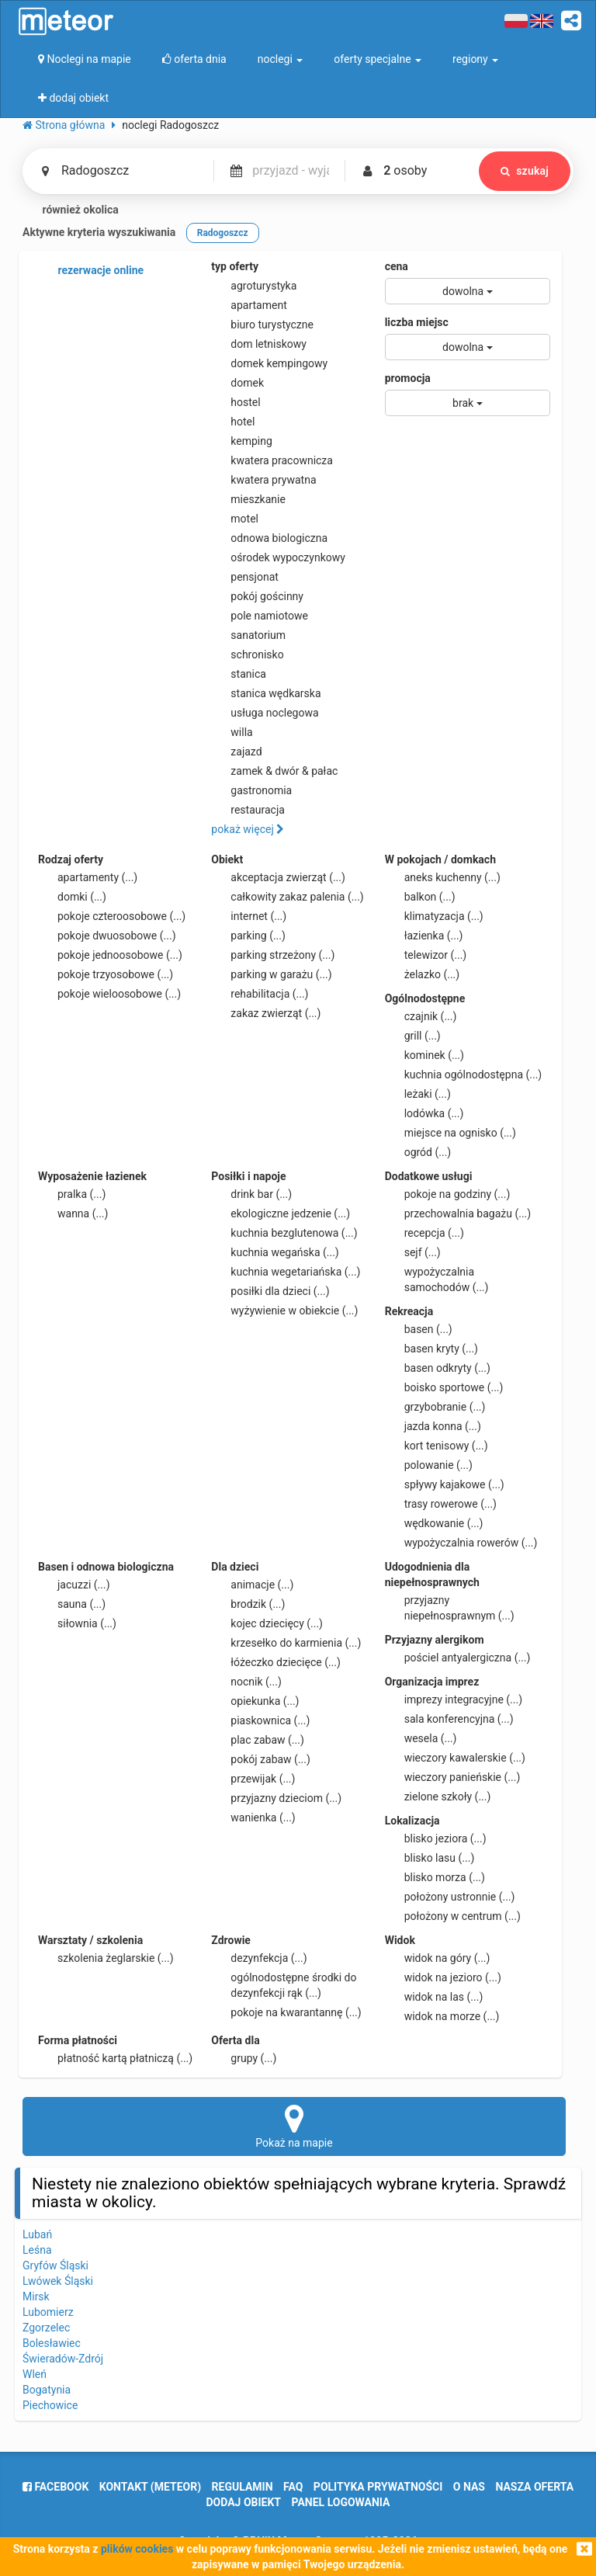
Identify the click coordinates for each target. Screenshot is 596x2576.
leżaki (418, 1094)
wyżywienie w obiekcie (284, 1310)
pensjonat (245, 577)
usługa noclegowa (264, 712)
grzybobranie (435, 1407)
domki (72, 896)
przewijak (253, 1778)
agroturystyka (253, 285)
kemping (241, 441)
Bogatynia (47, 2389)
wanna (73, 1213)
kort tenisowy (436, 1445)
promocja (408, 378)
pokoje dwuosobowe (107, 935)
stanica (238, 674)
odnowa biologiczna (269, 538)
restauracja (248, 810)
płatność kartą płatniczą (115, 2058)
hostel (235, 402)
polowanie (429, 1465)
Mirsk (36, 2296)
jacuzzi (74, 1584)
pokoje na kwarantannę (286, 2012)
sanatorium (248, 635)
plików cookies (137, 2549)
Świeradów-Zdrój (63, 2358)
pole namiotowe (259, 615)
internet (248, 916)
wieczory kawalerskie (455, 1757)
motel (234, 518)
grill (413, 1035)
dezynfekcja (259, 1958)
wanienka (253, 1817)
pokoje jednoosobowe (110, 955)
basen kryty (431, 1348)
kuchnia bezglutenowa (284, 1233)
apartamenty (87, 877)
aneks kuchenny (443, 877)
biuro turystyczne (262, 324)
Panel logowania (341, 2502)
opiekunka (255, 1701)
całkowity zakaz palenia (287, 896)
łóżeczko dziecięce (276, 1662)
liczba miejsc (417, 322)
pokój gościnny (257, 596)
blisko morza (435, 1877)
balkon (420, 896)
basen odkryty (437, 1368)
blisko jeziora (436, 1838)
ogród (418, 1152)
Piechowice (50, 2405)
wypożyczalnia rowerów (461, 1542)
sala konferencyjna (449, 1719)
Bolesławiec (52, 2343)
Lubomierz (48, 2312)
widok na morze (442, 2016)
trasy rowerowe (441, 1504)
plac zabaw (257, 1740)
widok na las (434, 1997)
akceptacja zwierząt (278, 877)
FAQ (293, 2487)
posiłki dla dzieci (270, 1291)
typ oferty (234, 266)
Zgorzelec (46, 2327)
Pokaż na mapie (294, 2125)
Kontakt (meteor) (150, 2487)
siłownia (77, 1623)
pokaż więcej (247, 829)
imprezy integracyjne (453, 1699)
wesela (421, 1738)
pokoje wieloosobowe (109, 994)
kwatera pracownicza (272, 460)
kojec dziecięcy (267, 1623)
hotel (233, 421)
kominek (424, 1055)
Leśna (37, 2250)
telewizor (426, 955)
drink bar (251, 1194)
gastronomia (251, 790)
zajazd (236, 751)
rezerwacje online (91, 270)
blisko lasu (430, 1858)
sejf (413, 1252)
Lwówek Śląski (58, 2281)
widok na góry (437, 1958)
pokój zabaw (260, 1759)
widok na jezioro (443, 1977)
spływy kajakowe (444, 1484)
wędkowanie (434, 1523)
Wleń (35, 2374)
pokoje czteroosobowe (111, 916)
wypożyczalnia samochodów (437, 1278)
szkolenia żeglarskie (106, 1958)
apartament (248, 305)
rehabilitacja (259, 994)
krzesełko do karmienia (286, 1643)
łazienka (424, 935)
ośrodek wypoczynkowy (278, 557)
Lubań (37, 2234)
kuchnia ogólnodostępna (463, 1074)
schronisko (247, 654)
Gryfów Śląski (55, 2265)
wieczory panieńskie (453, 1777)
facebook (55, 2487)
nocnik (246, 1681)
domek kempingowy (269, 363)
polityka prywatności (378, 2487)
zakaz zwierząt (266, 1013)
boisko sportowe (444, 1387)
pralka (72, 1194)
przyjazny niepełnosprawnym (450, 1607)
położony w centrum (453, 1916)
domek (237, 383)
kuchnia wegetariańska (285, 1271)
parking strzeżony (272, 955)
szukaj (525, 171)
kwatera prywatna (263, 480)
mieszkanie (248, 499)
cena (396, 266)
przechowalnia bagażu (458, 1213)
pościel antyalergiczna (458, 1657)
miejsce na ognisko (450, 1132)
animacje (252, 1584)
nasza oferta (534, 2487)
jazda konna (433, 1426)
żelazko (422, 974)
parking (248, 935)
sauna (72, 1604)
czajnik (421, 1016)
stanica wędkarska (266, 693)
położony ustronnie (450, 1896)
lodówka (424, 1113)
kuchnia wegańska (274, 1252)
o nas (469, 2487)
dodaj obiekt (244, 2502)
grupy (243, 2058)
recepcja (424, 1233)
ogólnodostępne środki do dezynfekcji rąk (283, 1984)
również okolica (71, 210)
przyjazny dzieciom (276, 1798)
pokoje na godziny (448, 1194)
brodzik (248, 1604)
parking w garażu (271, 974)
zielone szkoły (438, 1796)
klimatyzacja (434, 916)
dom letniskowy (259, 344)
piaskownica (260, 1720)
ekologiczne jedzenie (280, 1213)
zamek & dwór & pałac (274, 771)
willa (231, 732)
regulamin (242, 2487)
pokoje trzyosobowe (105, 974)
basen (418, 1329)
